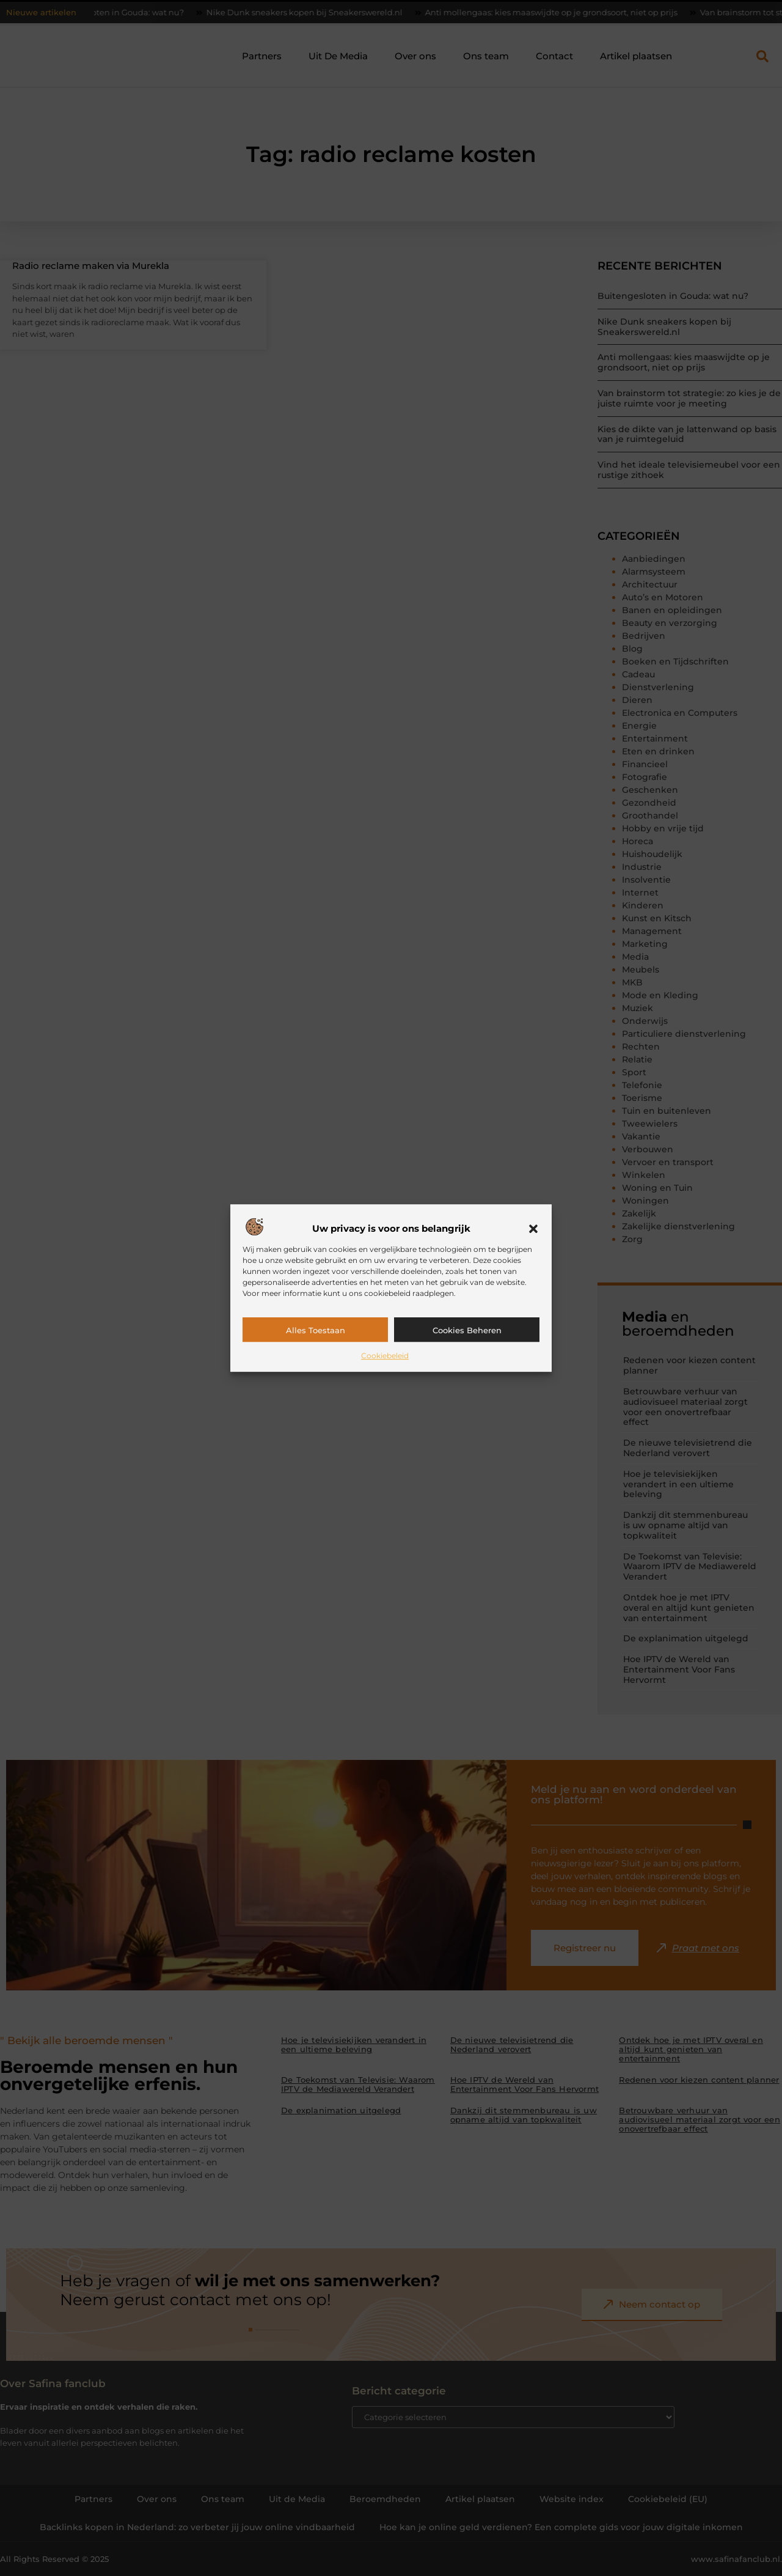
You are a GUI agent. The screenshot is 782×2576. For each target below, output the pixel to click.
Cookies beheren (467, 1330)
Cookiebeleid (385, 1355)
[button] (533, 1229)
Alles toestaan (315, 1330)
